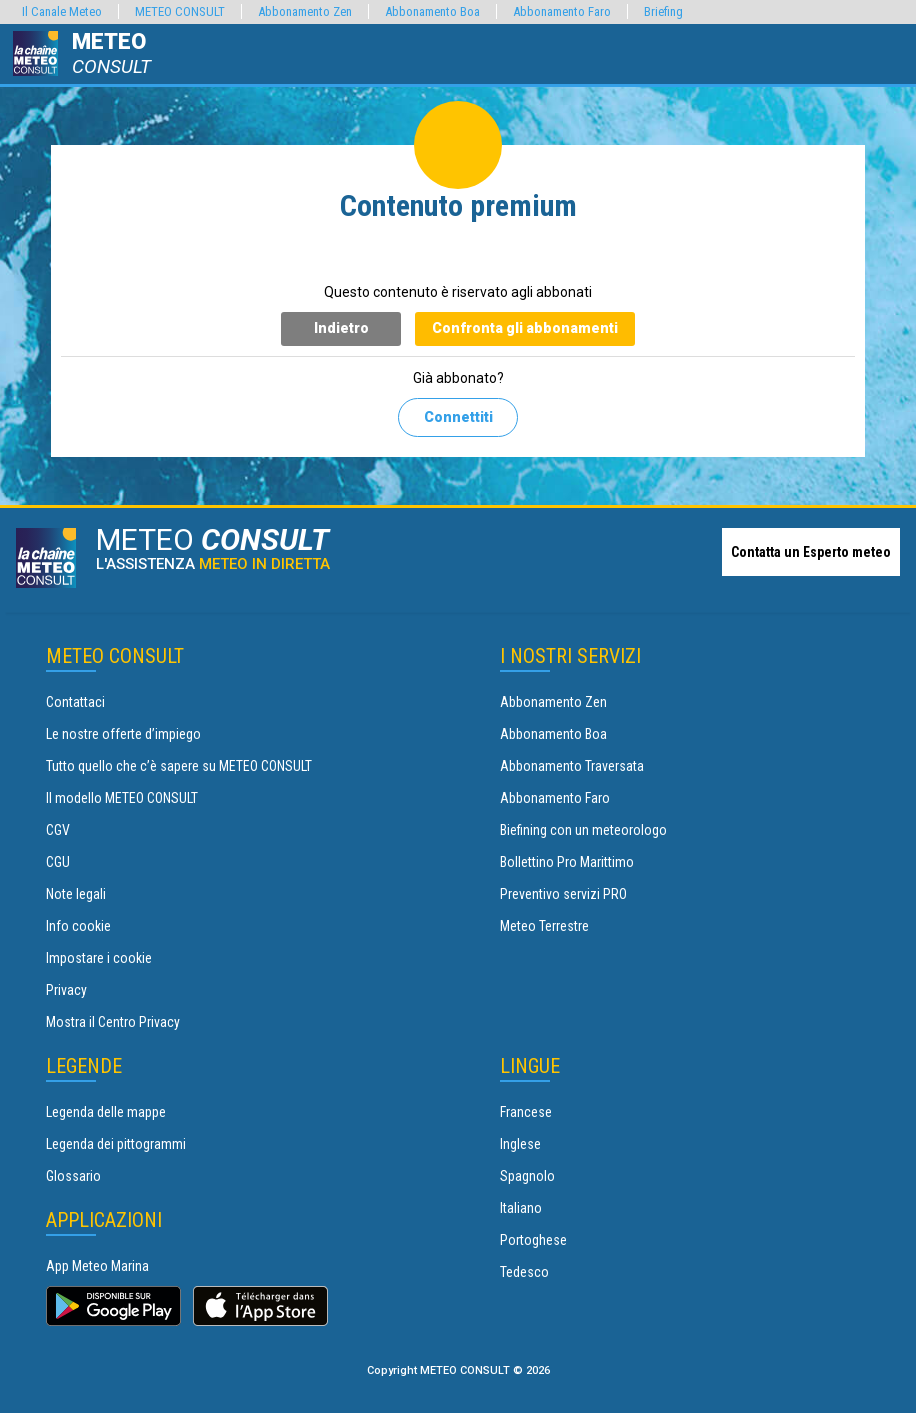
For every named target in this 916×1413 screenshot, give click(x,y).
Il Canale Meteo (62, 11)
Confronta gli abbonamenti (525, 328)
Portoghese (533, 1240)
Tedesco (524, 1272)
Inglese (520, 1144)
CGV (58, 830)
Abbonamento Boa (553, 734)
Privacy (66, 990)
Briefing (663, 11)
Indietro (341, 328)
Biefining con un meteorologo (583, 830)
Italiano (521, 1208)
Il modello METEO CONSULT (122, 798)
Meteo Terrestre (544, 926)
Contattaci (75, 702)
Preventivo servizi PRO (563, 894)
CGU (58, 862)
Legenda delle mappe (106, 1112)
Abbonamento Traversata (572, 766)
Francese (526, 1112)
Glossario (73, 1176)
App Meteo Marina (97, 1266)
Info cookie (78, 926)
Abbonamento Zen (553, 702)
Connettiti (458, 417)
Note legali (76, 894)
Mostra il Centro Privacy (113, 1022)
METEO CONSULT (180, 11)
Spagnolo (527, 1176)
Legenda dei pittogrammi (116, 1144)
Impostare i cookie (99, 958)
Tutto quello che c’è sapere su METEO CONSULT (179, 766)
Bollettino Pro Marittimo (567, 862)
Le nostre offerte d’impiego (123, 734)
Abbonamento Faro (555, 798)
